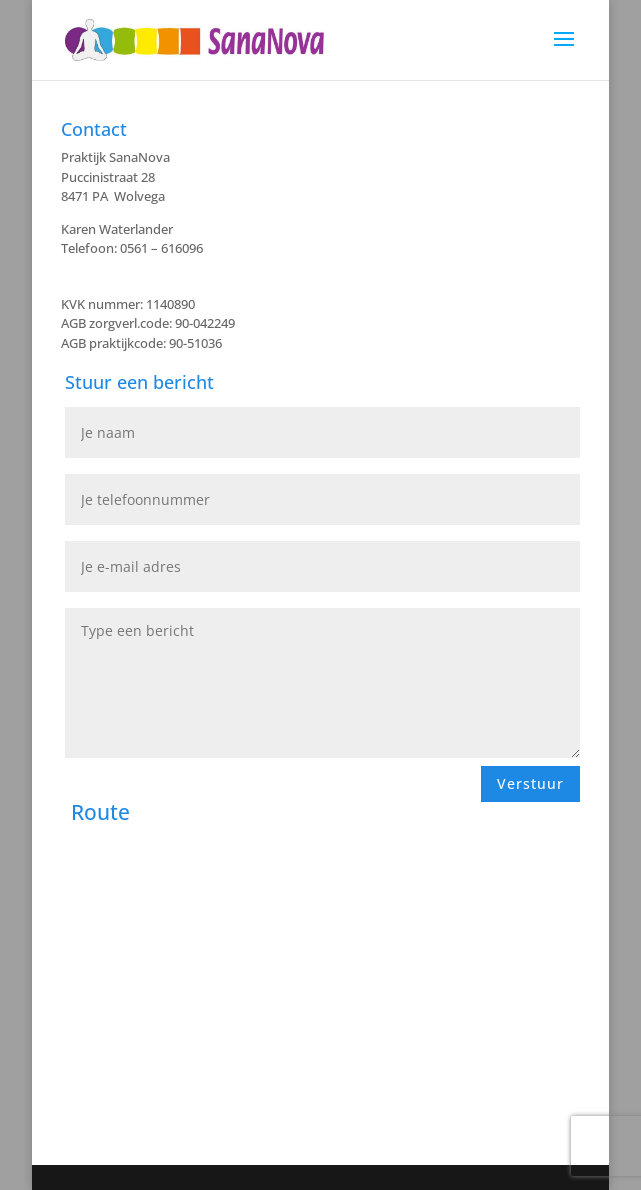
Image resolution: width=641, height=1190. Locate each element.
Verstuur (530, 783)
